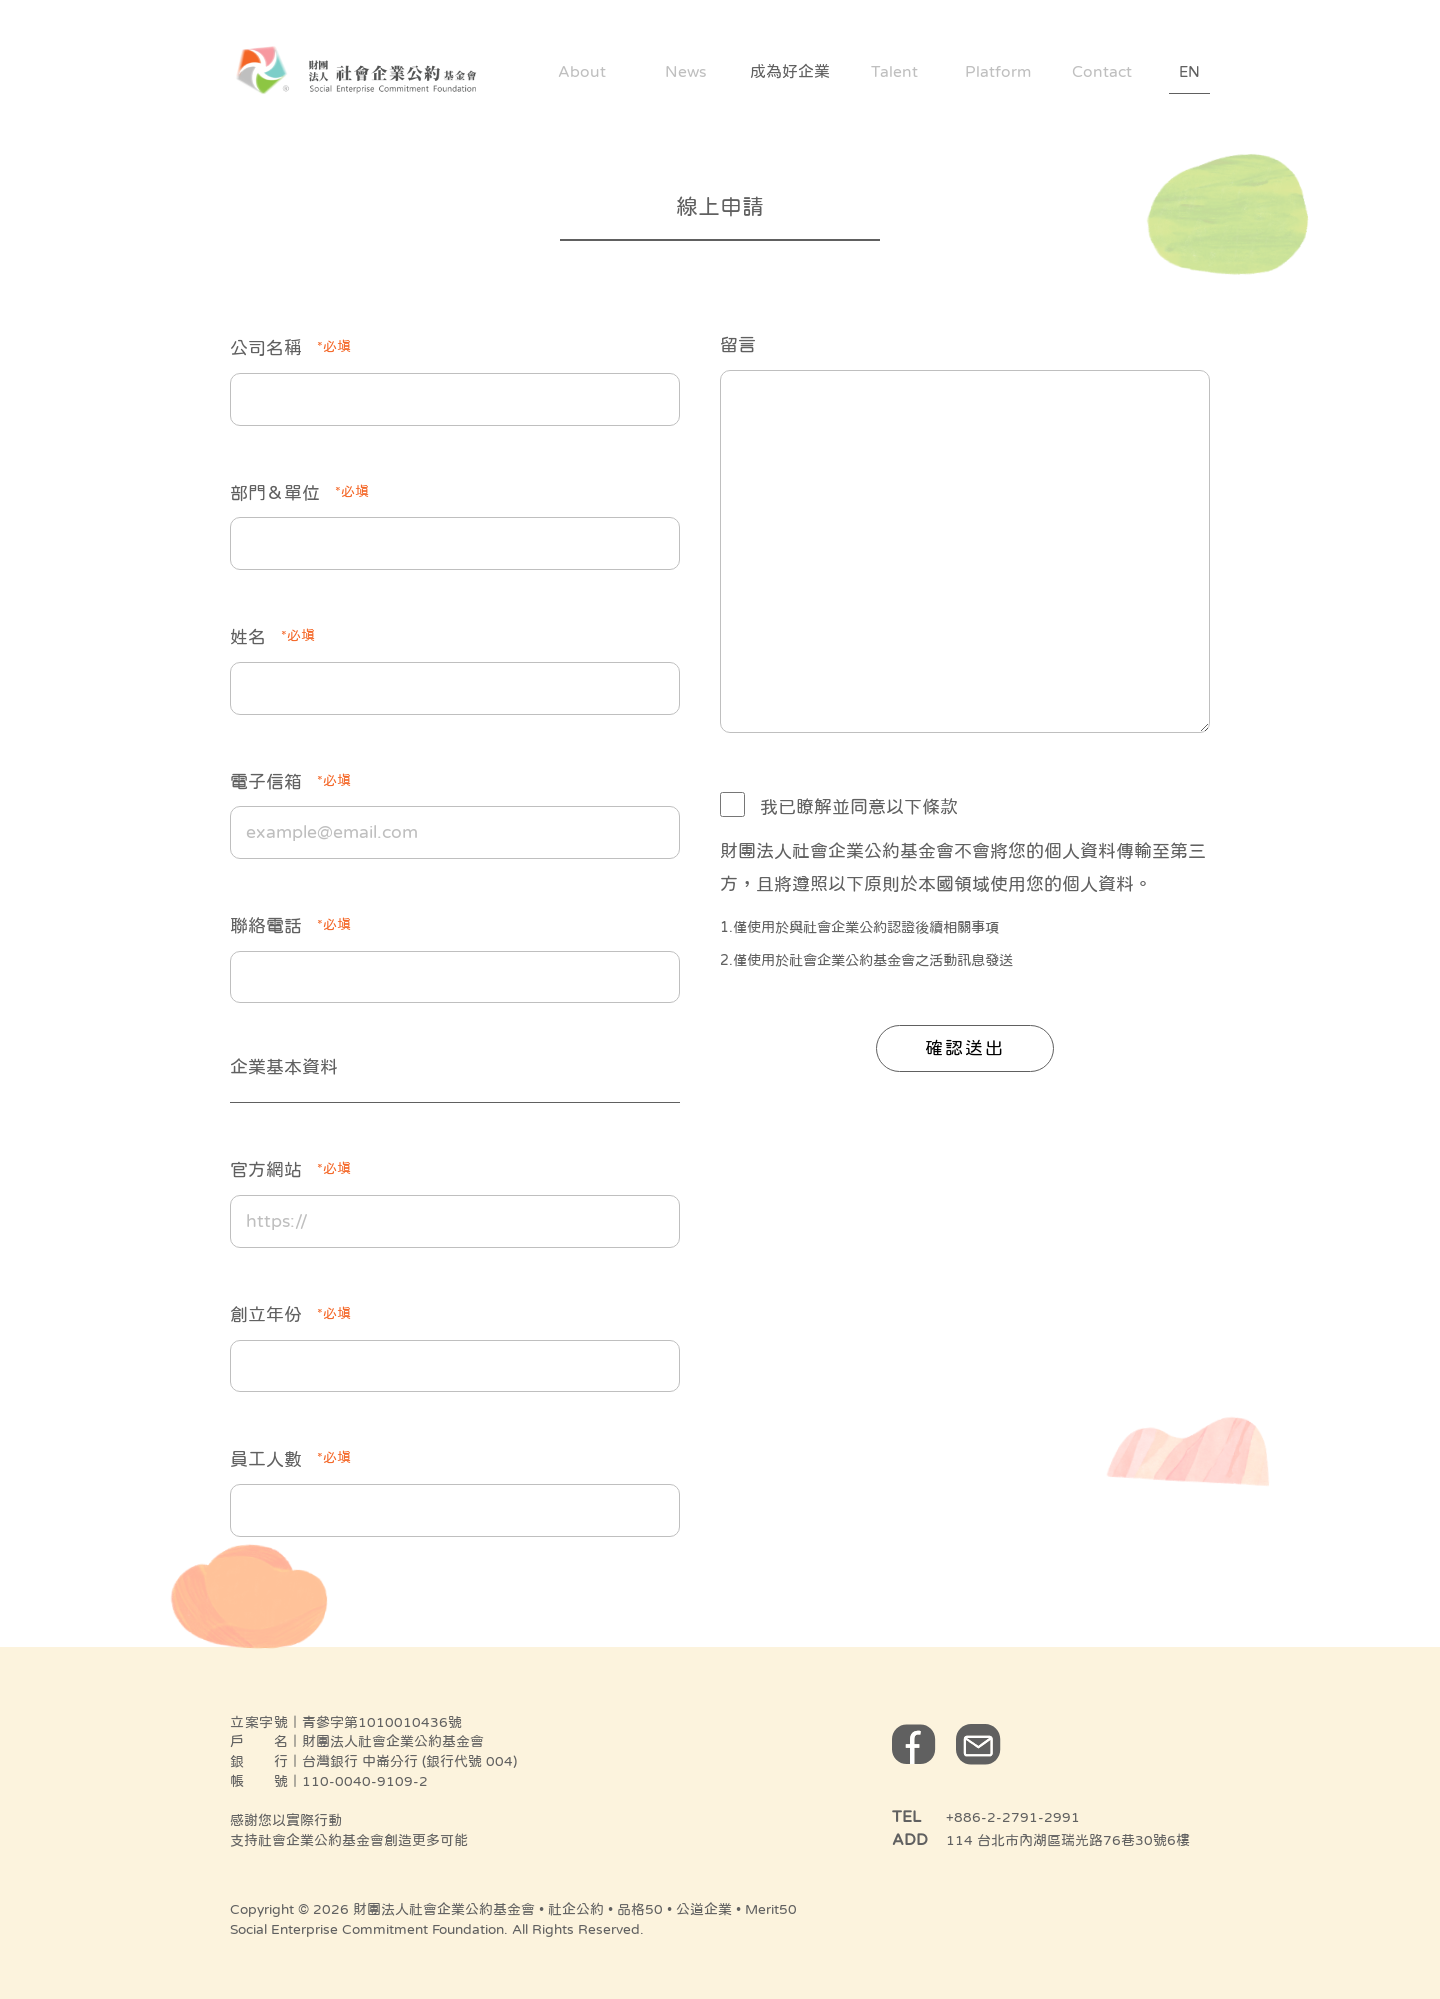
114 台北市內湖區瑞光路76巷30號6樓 (1068, 1840)
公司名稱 (290, 346)
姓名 (272, 635)
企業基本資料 (284, 1067)
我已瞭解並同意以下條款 (859, 807)
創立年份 (290, 1313)
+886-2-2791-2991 (1013, 1817)
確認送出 (965, 1048)
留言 (738, 345)
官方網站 (290, 1168)
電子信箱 (290, 780)
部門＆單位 (299, 491)
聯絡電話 (290, 924)
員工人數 (290, 1457)
